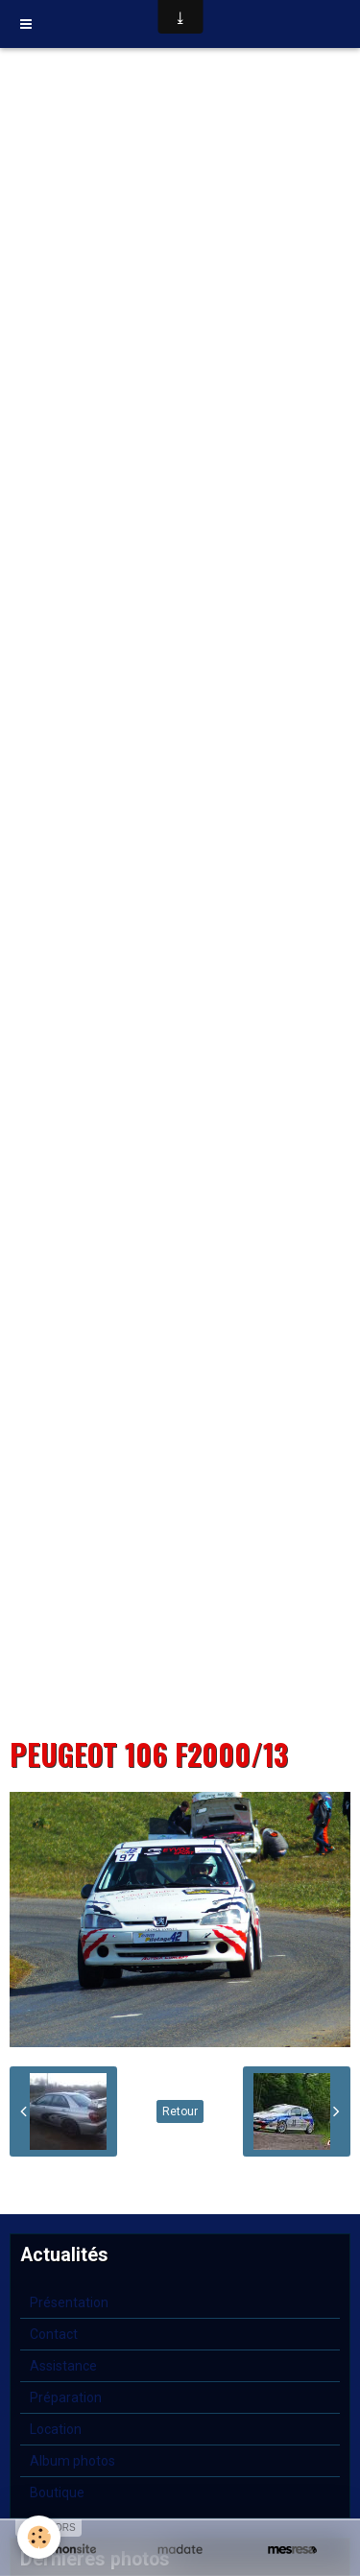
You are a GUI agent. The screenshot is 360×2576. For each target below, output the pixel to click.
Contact (54, 2334)
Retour (180, 2111)
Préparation (66, 2397)
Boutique (57, 2492)
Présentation (69, 2302)
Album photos (72, 2461)
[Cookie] (38, 2537)
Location (56, 2429)
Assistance (63, 2365)
